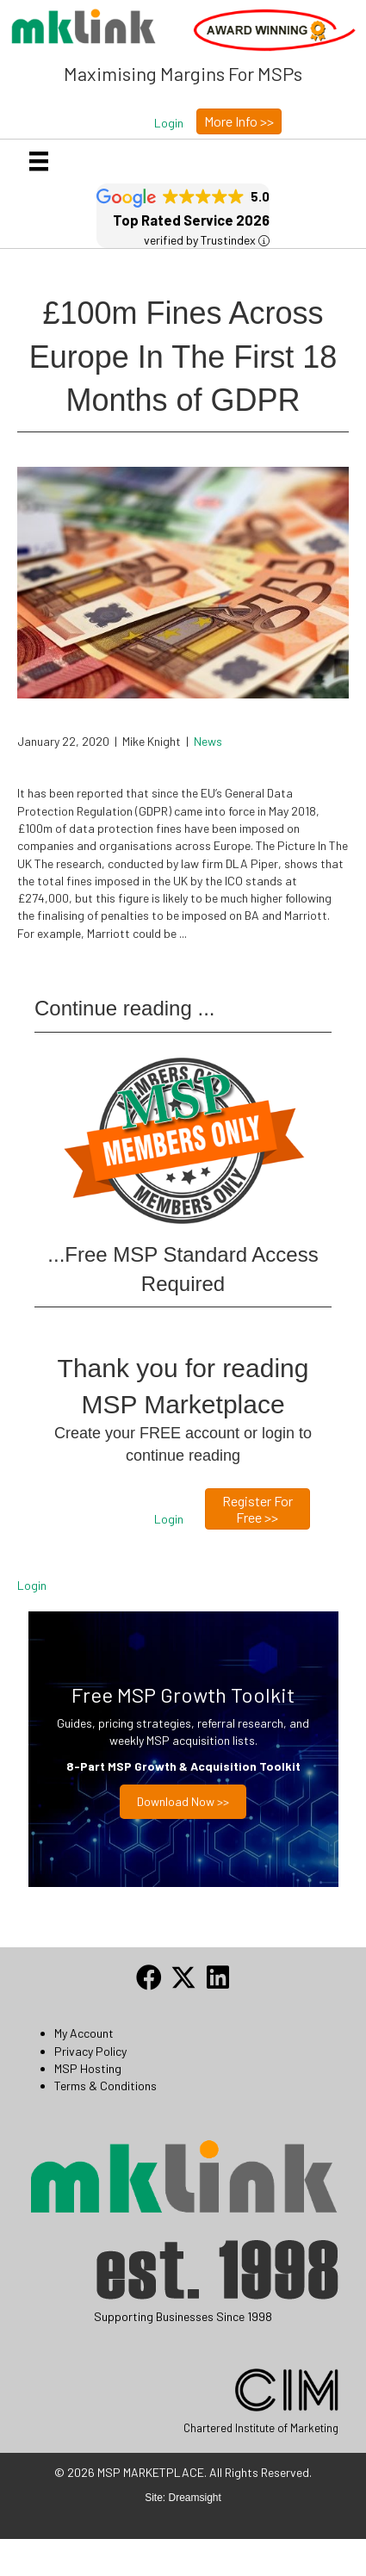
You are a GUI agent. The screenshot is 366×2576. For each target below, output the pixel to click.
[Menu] (38, 161)
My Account (84, 2033)
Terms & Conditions (105, 2085)
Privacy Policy (90, 2051)
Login (32, 1585)
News (208, 741)
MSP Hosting (87, 2068)
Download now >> (183, 1801)
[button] (168, 123)
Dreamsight (195, 2498)
